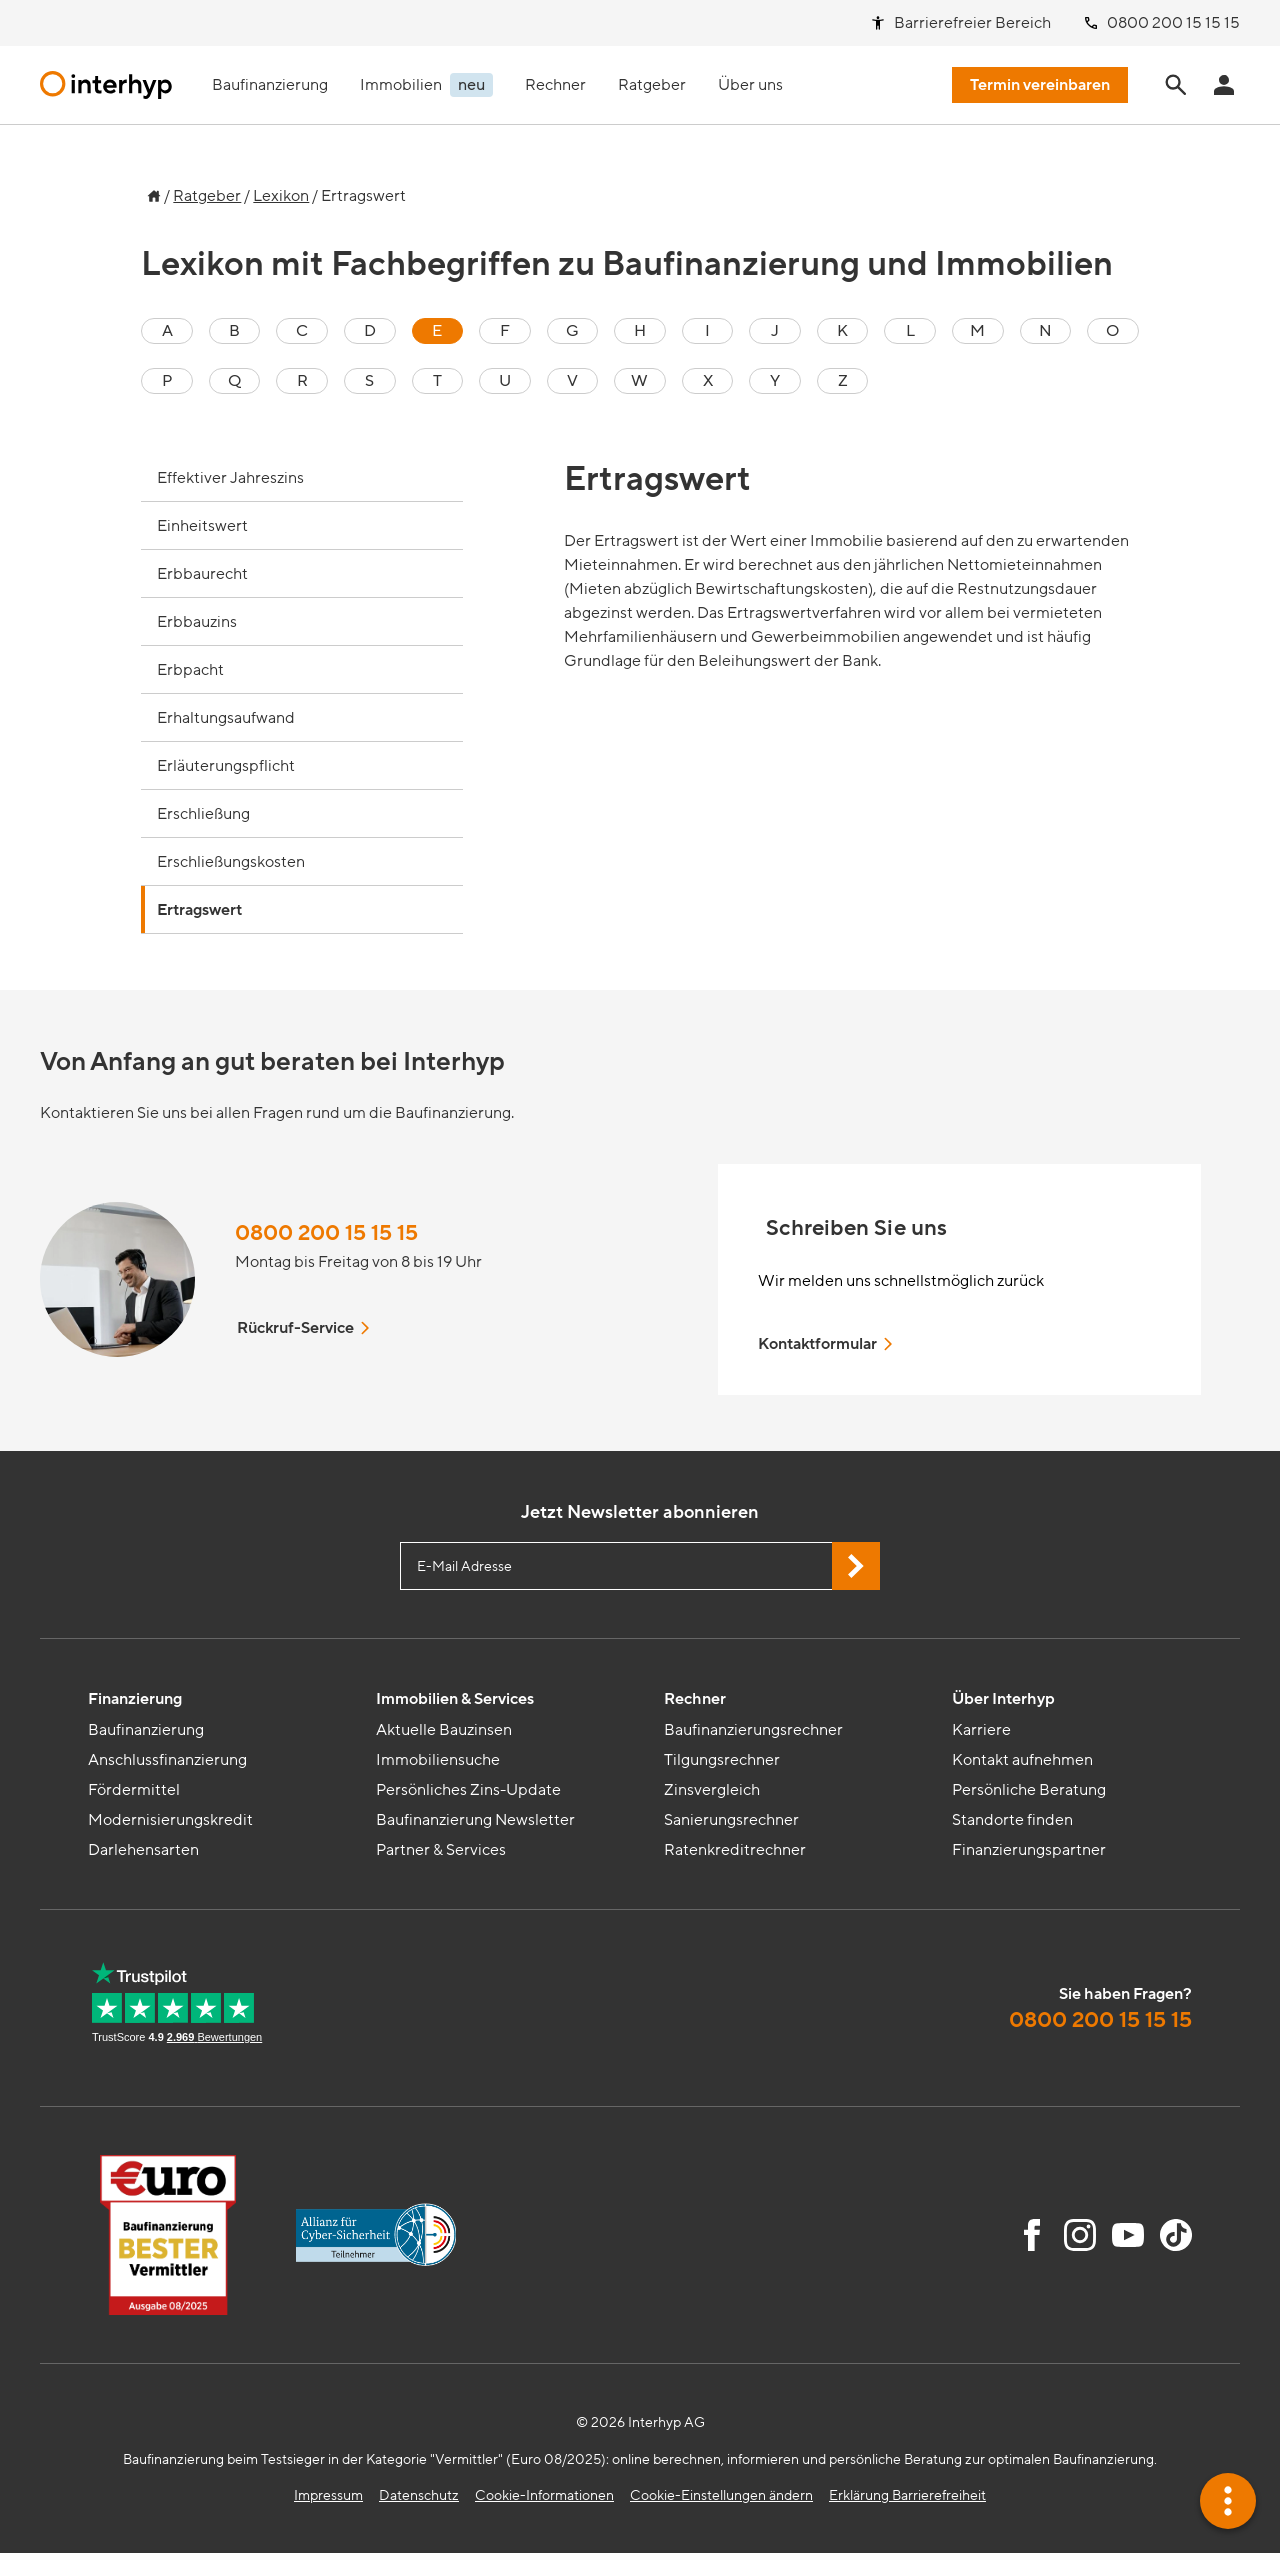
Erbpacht (190, 670)
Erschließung (203, 814)
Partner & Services (441, 1850)
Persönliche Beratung (1029, 1790)
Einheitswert (202, 526)
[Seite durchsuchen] (1176, 85)
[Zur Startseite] (151, 191)
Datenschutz (419, 2495)
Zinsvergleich (712, 1790)
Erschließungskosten (231, 862)
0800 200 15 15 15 (326, 1233)
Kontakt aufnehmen (1022, 1760)
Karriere (981, 1730)
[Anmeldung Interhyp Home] (1224, 85)
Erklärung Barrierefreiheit (907, 2495)
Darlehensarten (143, 1850)
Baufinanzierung (146, 1730)
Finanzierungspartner (1029, 1850)
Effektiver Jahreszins (230, 478)
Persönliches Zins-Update (468, 1790)
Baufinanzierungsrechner (753, 1730)
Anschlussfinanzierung (167, 1760)
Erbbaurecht (202, 574)
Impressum (328, 2495)
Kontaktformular (827, 1344)
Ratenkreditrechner (735, 1850)
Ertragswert (199, 910)
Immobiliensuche (438, 1760)
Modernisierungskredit (170, 1820)
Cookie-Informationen (544, 2495)
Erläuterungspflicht (226, 766)
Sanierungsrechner (731, 1820)
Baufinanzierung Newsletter (475, 1820)
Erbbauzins (197, 622)
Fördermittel (134, 1790)
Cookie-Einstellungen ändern (721, 2495)
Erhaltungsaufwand (226, 718)
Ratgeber (207, 196)
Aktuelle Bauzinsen (444, 1730)
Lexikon (281, 196)
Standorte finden (1012, 1820)
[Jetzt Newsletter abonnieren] (856, 1566)
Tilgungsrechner (722, 1760)
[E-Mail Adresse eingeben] (640, 1566)
